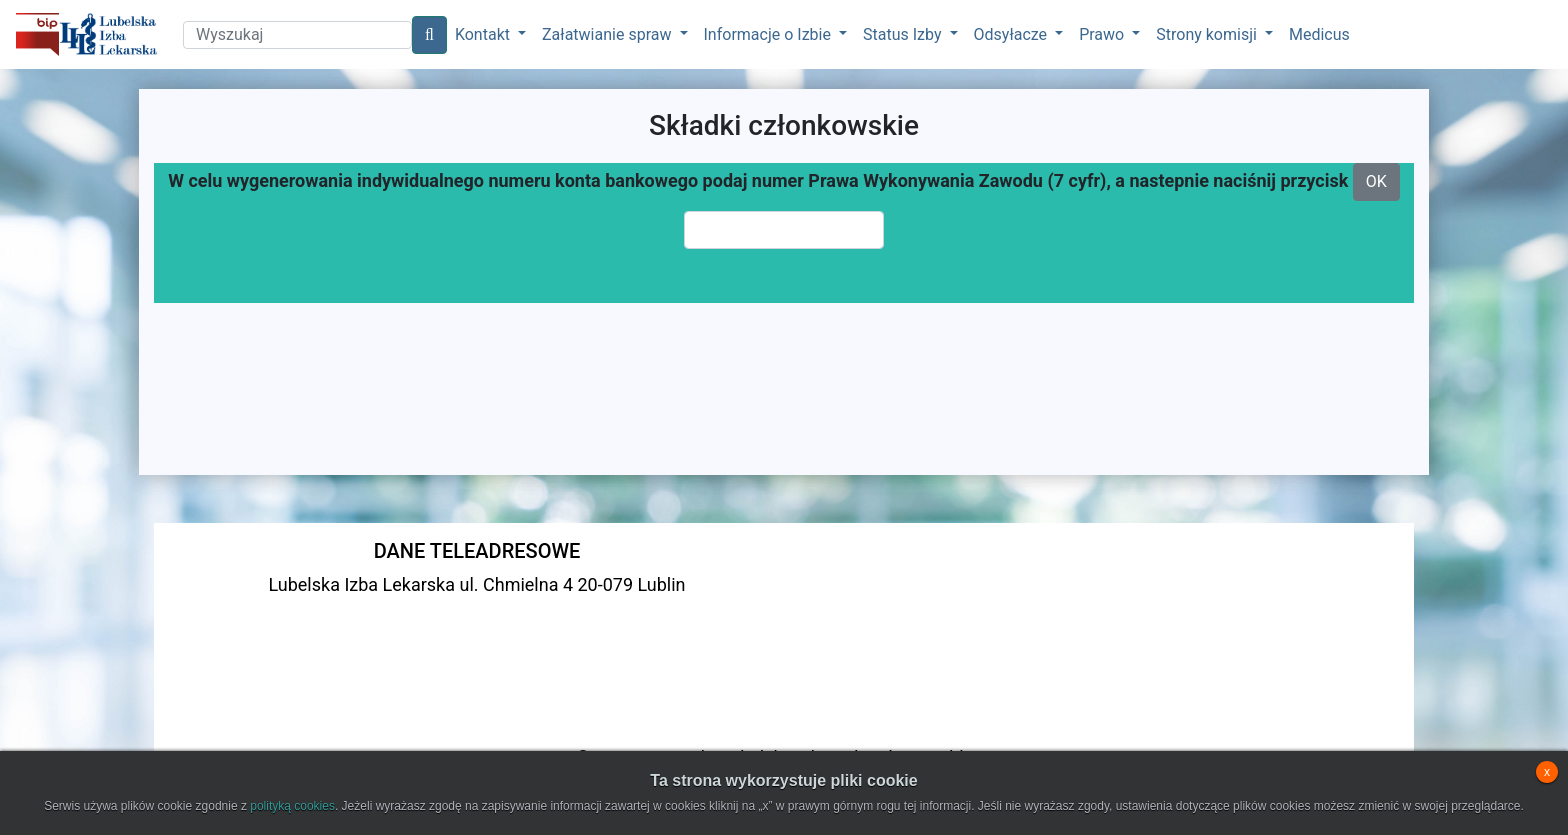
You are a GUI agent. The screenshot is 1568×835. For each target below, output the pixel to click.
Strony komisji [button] (1208, 34)
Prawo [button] (1103, 34)
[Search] (297, 35)
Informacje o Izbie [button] (769, 34)
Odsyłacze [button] (1013, 34)
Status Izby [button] (904, 34)
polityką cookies (292, 806)
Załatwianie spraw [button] (608, 34)
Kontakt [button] (484, 34)
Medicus (1319, 34)
